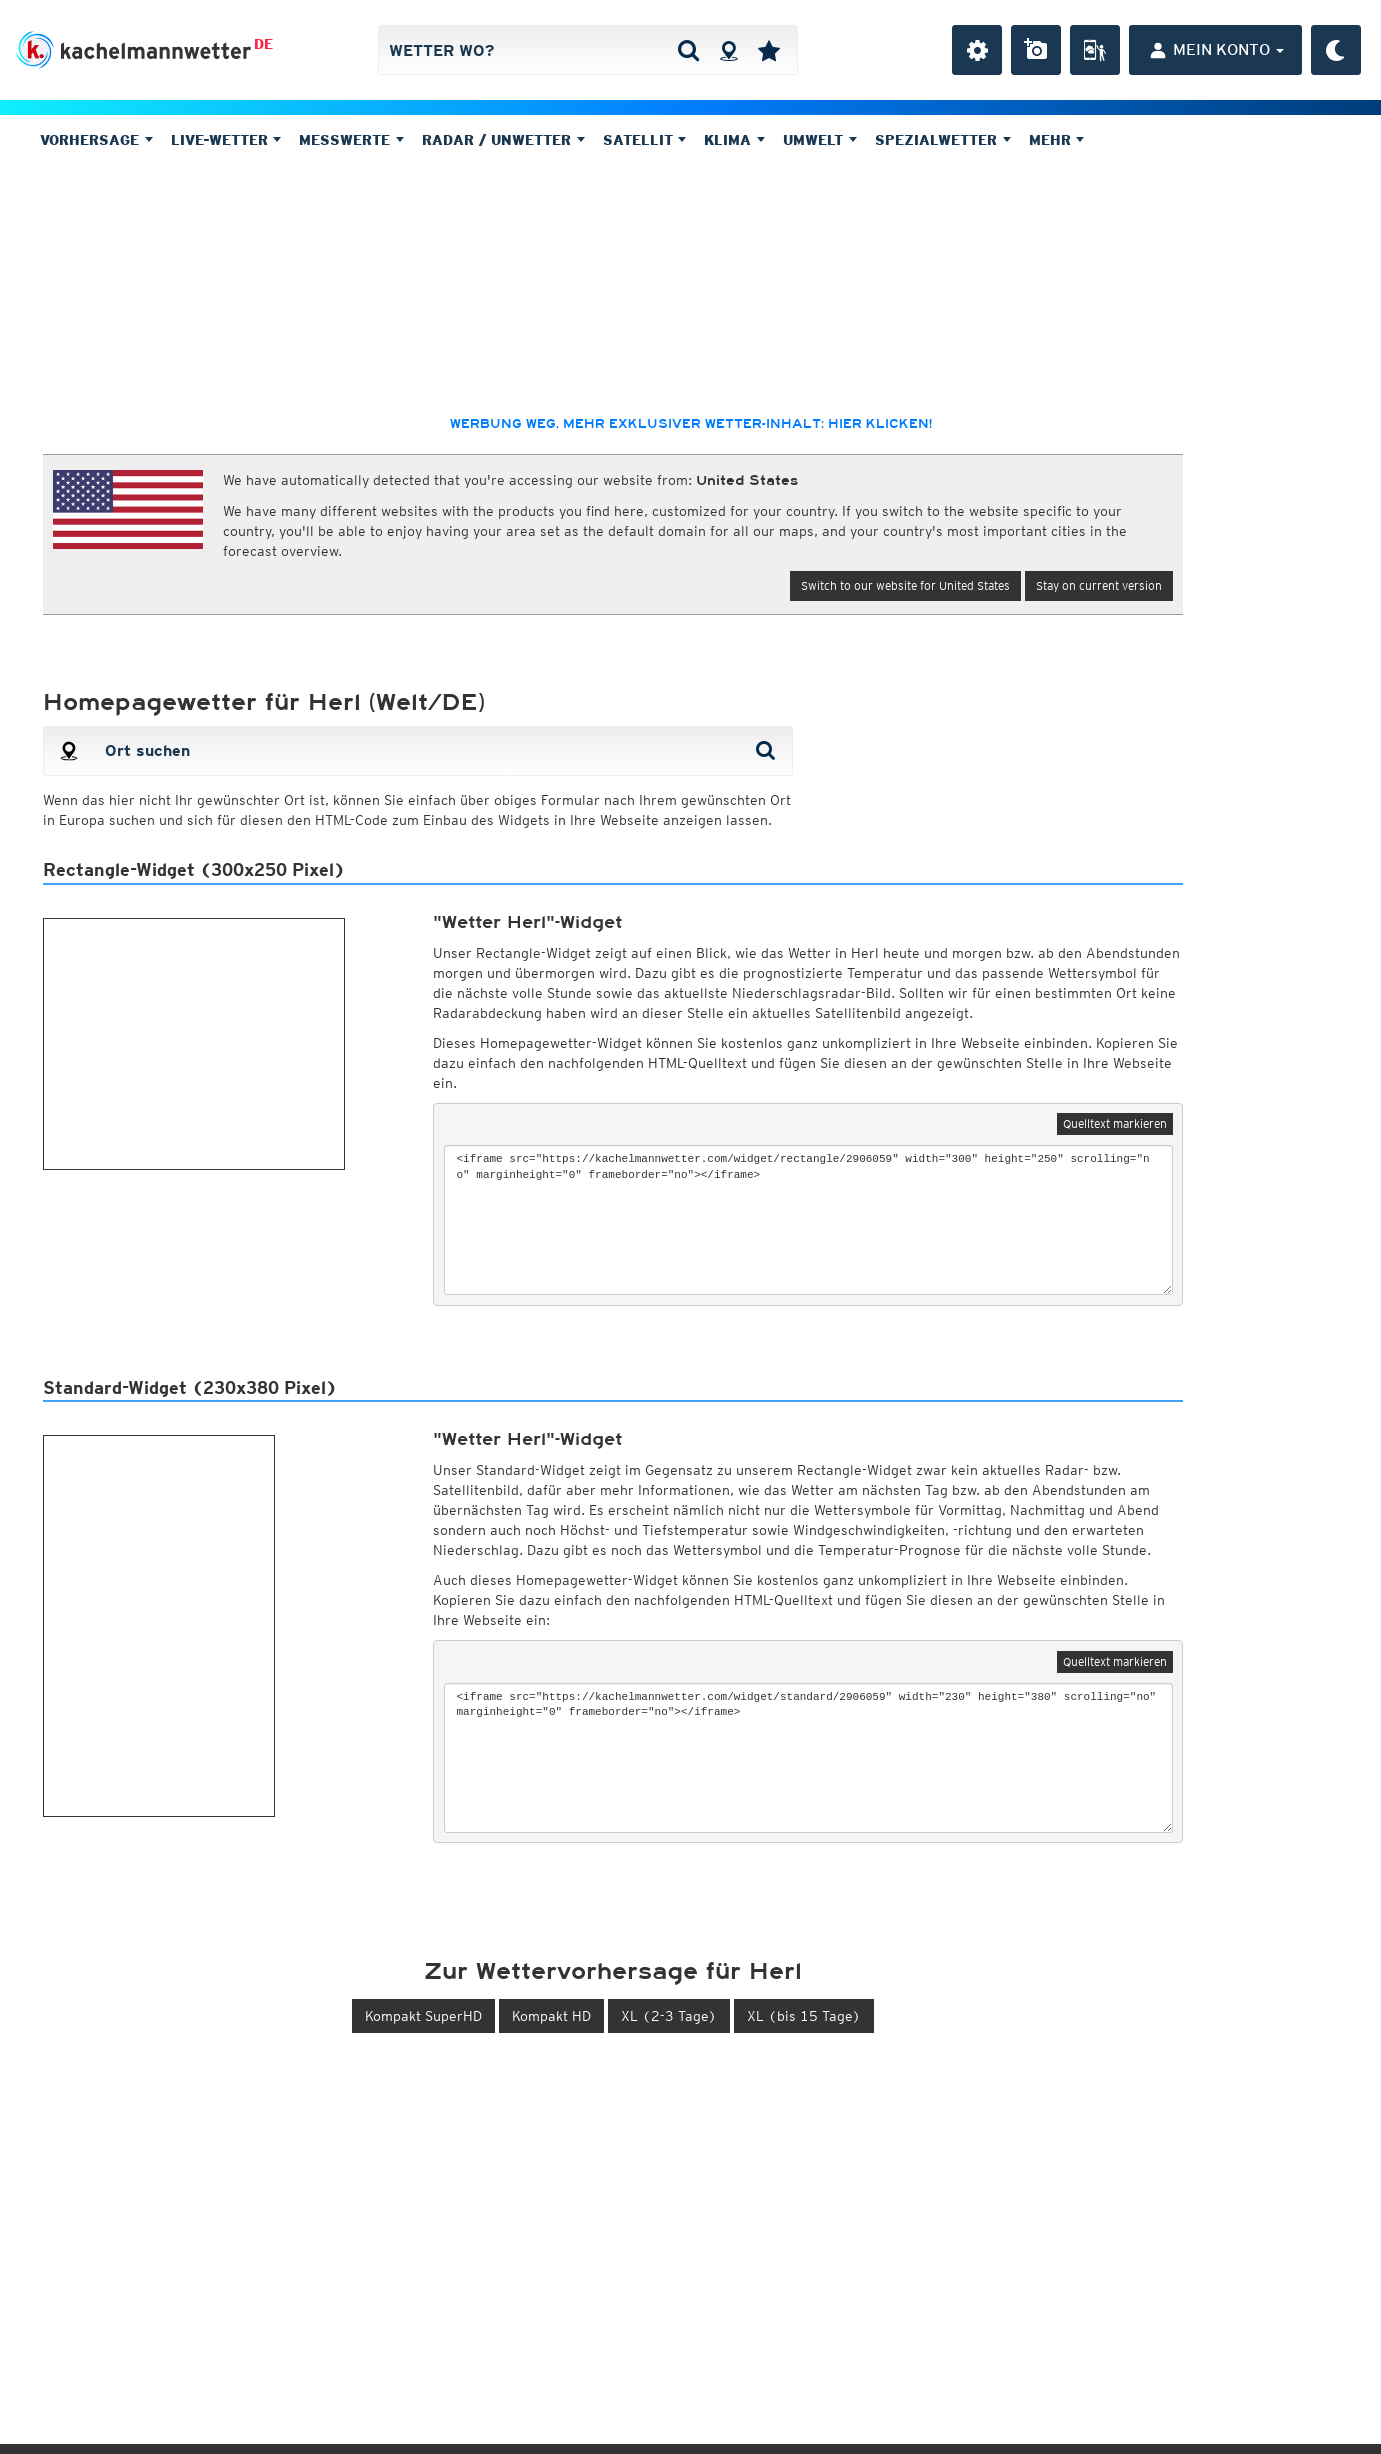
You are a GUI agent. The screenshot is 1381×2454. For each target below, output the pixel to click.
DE (263, 44)
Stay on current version (1099, 585)
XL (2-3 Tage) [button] (669, 2016)
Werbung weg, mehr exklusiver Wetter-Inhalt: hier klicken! (691, 424)
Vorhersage (96, 140)
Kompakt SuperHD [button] (423, 2016)
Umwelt (820, 140)
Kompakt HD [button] (551, 2016)
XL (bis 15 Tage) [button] (804, 2016)
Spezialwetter (943, 140)
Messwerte (351, 140)
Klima (734, 140)
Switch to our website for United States (905, 585)
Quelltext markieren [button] (1115, 1123)
